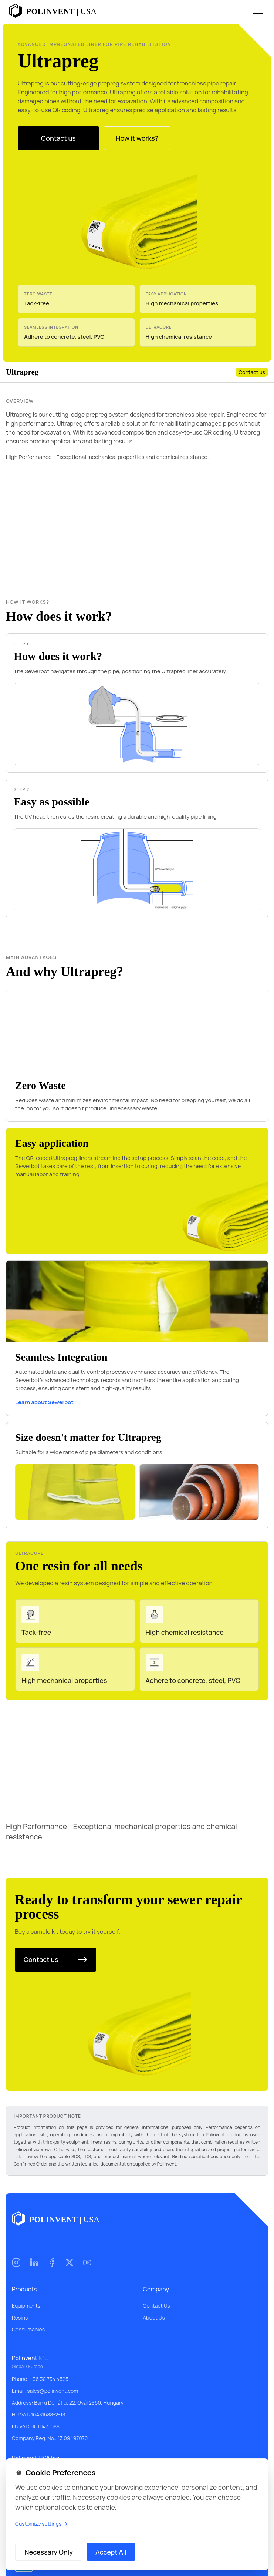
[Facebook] (51, 2262)
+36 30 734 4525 (49, 2378)
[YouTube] (87, 2262)
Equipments (26, 2305)
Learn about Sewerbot (44, 1402)
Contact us (252, 372)
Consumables (28, 2329)
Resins (20, 2317)
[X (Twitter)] (69, 2262)
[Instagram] (16, 2262)
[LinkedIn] (34, 2262)
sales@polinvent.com (52, 2390)
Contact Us (156, 2305)
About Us (154, 2317)
